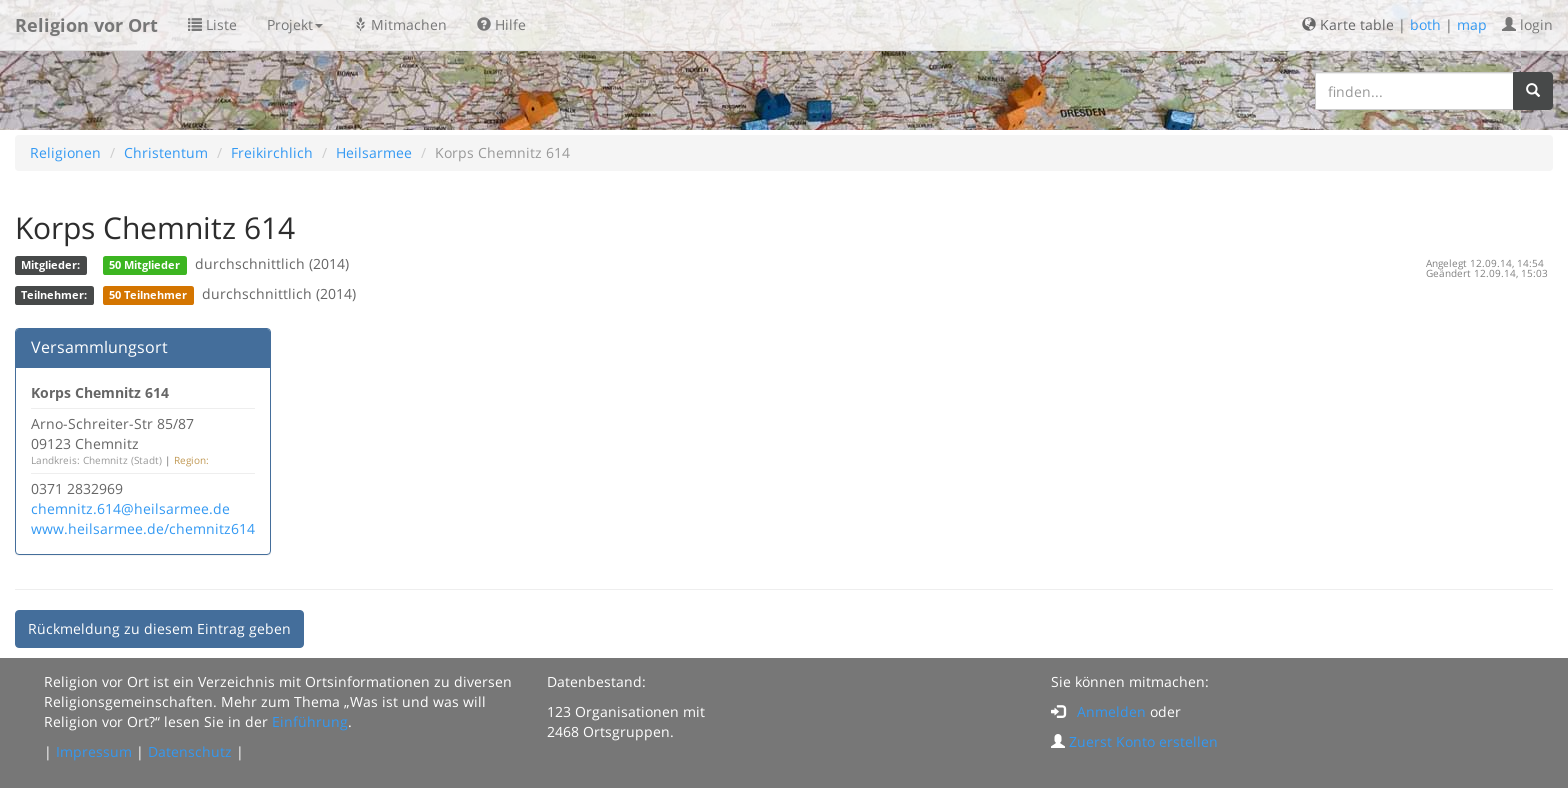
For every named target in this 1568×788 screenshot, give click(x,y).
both (1425, 24)
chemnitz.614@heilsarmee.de (130, 508)
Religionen (65, 152)
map (1472, 24)
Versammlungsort (99, 347)
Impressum (94, 751)
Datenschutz (190, 751)
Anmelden (1111, 711)
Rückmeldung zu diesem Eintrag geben (159, 628)
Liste (212, 24)
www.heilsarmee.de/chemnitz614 (143, 528)
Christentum (166, 152)
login (1527, 24)
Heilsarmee (374, 152)
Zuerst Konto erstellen (1143, 741)
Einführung (310, 721)
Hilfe (501, 24)
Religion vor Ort (86, 25)
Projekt (295, 24)
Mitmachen (400, 24)
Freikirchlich (272, 152)
